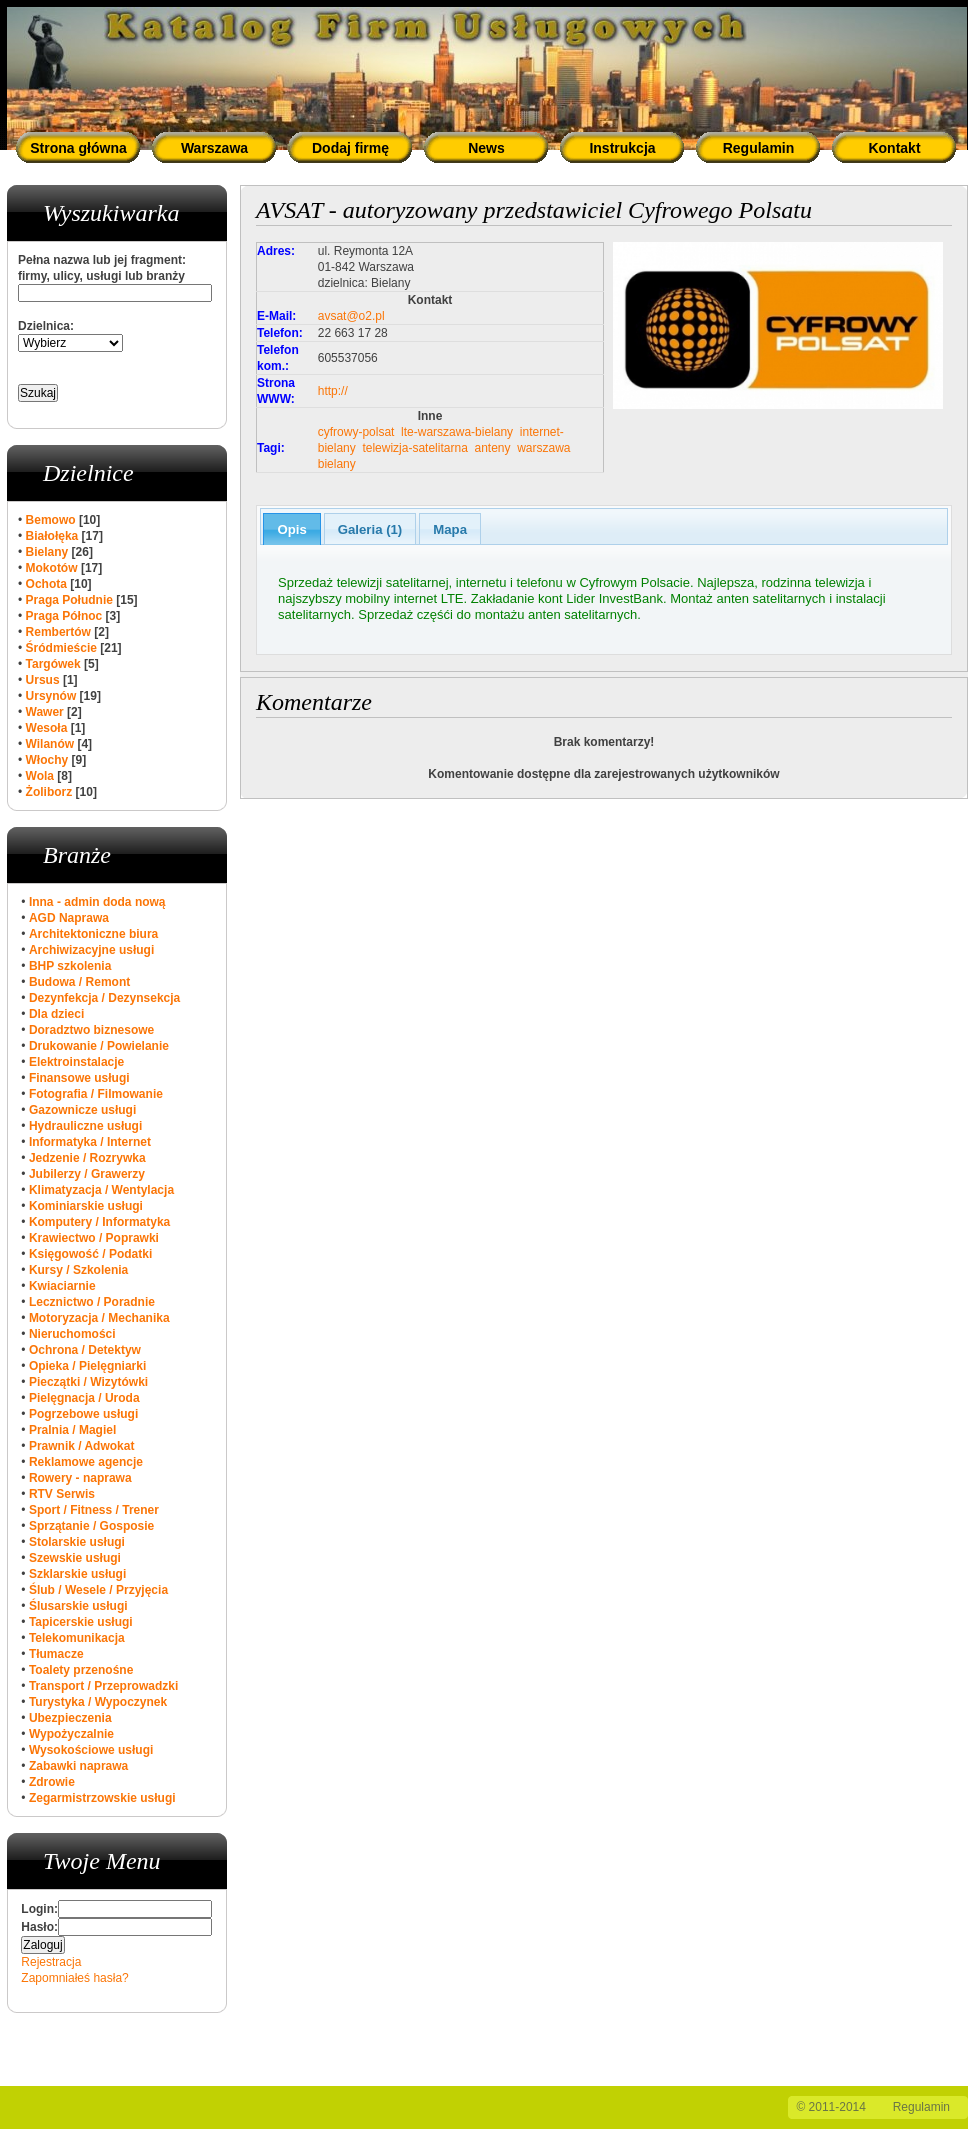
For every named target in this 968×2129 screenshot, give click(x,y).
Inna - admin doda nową (97, 902)
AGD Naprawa (69, 918)
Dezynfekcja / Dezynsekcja (104, 998)
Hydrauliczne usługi (85, 1126)
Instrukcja (622, 148)
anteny (492, 448)
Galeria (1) (370, 529)
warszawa (543, 448)
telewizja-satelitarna (414, 448)
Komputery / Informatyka (99, 1222)
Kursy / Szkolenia (78, 1270)
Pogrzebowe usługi (83, 1414)
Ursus (43, 680)
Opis (291, 529)
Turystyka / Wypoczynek (98, 1702)
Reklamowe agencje (86, 1462)
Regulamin (759, 148)
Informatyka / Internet (90, 1142)
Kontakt (894, 148)
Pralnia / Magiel (72, 1430)
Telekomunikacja (77, 1638)
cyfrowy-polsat (356, 432)
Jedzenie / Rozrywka (87, 1158)
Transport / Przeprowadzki (103, 1686)
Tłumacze (56, 1654)
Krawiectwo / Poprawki (94, 1238)
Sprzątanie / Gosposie (91, 1526)
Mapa (450, 529)
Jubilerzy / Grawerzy (87, 1174)
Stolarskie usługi (77, 1542)
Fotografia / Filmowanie (96, 1094)
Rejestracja (51, 1962)
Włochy (47, 760)
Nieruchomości (72, 1334)
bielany (337, 464)
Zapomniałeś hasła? (74, 1978)
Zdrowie (52, 1782)
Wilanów (50, 744)
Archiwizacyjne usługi (91, 950)
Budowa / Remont (79, 982)
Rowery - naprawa (80, 1478)
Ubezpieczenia (70, 1718)
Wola (40, 776)
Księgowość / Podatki (90, 1254)
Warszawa (214, 148)
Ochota (46, 584)
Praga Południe (69, 600)
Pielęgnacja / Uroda (84, 1398)
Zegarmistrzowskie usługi (102, 1798)
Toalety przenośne (81, 1670)
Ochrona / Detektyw (85, 1350)
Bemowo (51, 520)
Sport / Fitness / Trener (94, 1510)
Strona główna (78, 148)
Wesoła (47, 728)
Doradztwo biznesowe (91, 1030)
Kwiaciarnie (62, 1286)
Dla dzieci (56, 1014)
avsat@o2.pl (351, 316)
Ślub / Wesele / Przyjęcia (98, 1590)
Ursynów (51, 696)
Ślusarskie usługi (78, 1606)
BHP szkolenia (70, 966)
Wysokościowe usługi (91, 1750)
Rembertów (58, 632)
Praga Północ (64, 616)
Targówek (53, 664)
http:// (333, 391)
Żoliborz (49, 792)
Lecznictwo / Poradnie (92, 1302)
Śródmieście (61, 648)
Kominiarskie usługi (86, 1206)
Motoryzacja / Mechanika (99, 1318)
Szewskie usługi (75, 1558)
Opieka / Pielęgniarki (87, 1366)
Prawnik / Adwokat (82, 1446)
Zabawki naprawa (78, 1766)
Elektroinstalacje (76, 1062)
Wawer (45, 712)
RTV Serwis (62, 1494)
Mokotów (52, 568)
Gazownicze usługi (82, 1110)
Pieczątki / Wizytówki (88, 1382)
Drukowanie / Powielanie (99, 1046)
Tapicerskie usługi (81, 1622)
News (486, 148)
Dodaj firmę (350, 148)
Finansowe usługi (79, 1078)
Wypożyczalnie (71, 1734)
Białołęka (52, 536)
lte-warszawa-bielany (457, 432)
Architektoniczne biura (93, 934)
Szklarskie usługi (77, 1574)
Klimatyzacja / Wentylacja (101, 1190)
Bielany (47, 552)
